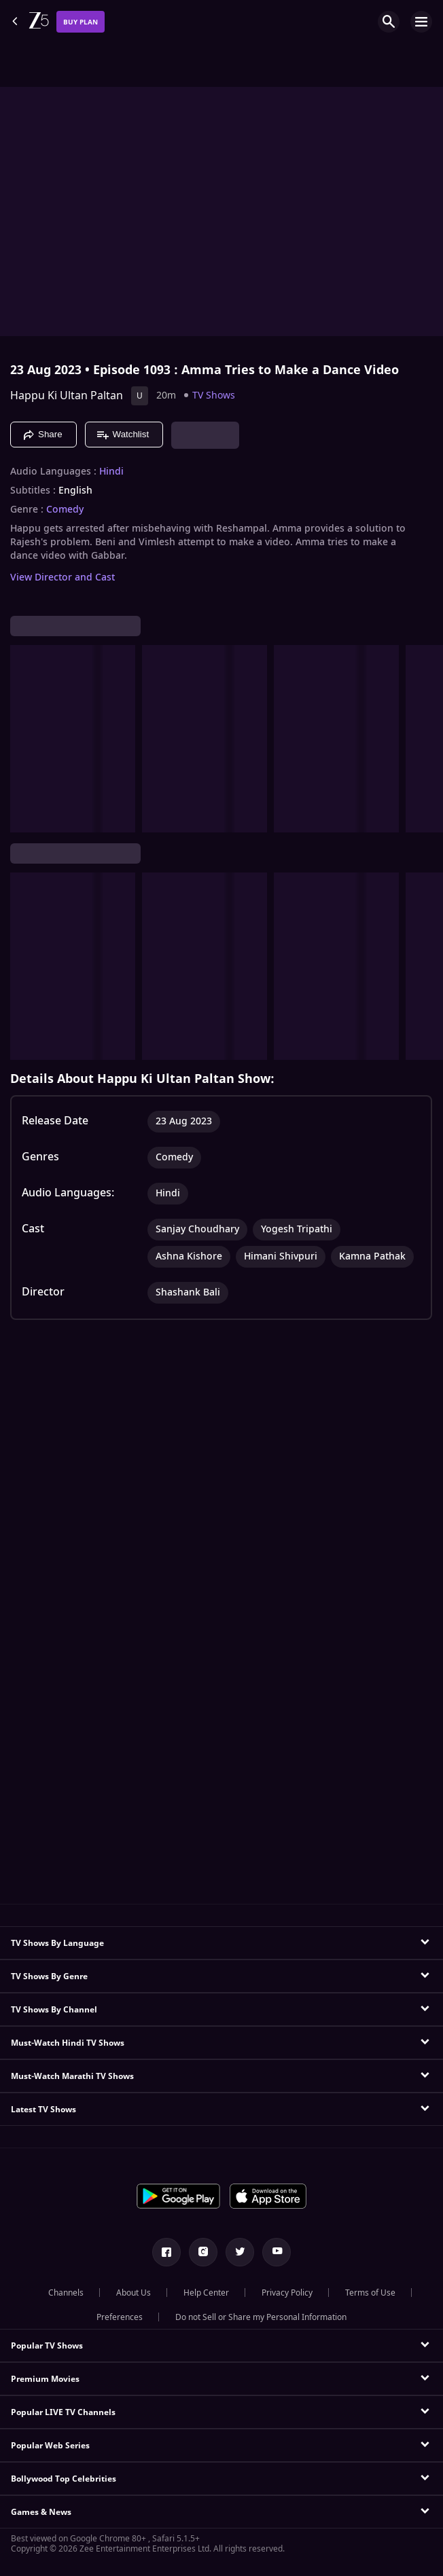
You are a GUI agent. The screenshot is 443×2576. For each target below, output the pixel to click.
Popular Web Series (50, 2446)
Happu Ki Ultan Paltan (66, 396)
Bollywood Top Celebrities (63, 2479)
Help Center (206, 2293)
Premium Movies (45, 2379)
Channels (66, 2293)
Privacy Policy (287, 2293)
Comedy (65, 510)
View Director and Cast (62, 577)
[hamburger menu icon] (421, 22)
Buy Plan (80, 22)
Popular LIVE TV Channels (63, 2412)
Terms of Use (370, 2293)
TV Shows (213, 395)
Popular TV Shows (47, 2346)
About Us (133, 2293)
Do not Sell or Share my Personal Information (261, 2317)
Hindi (111, 472)
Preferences (119, 2317)
